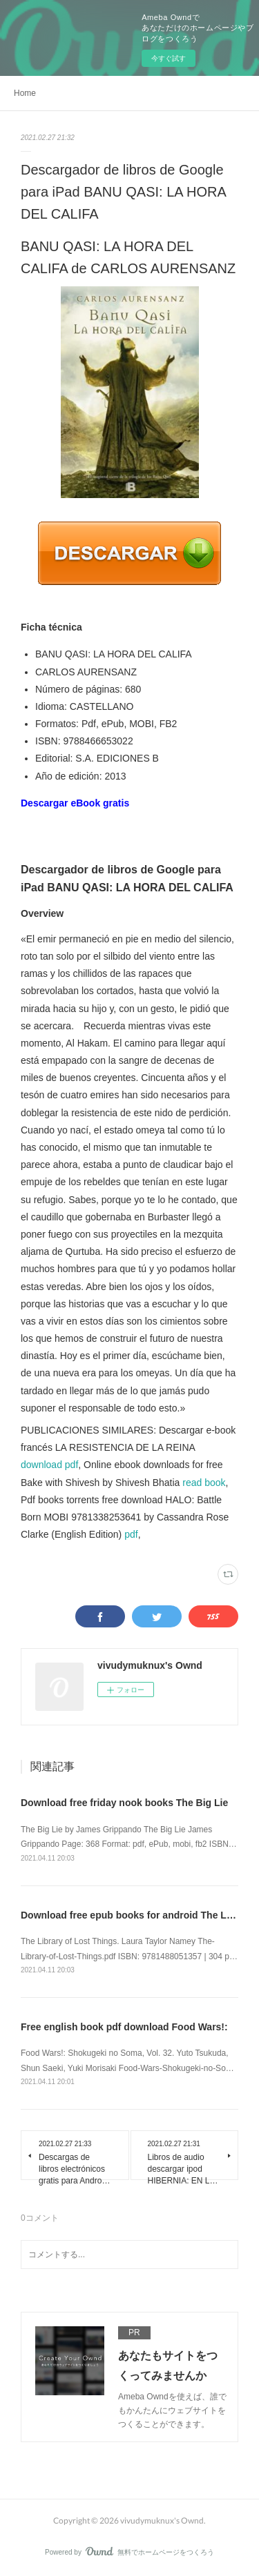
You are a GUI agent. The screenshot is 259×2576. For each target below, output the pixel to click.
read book (203, 1482)
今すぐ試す (168, 58)
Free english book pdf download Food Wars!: (124, 2026)
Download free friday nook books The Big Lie (124, 1802)
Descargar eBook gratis (75, 803)
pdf (130, 1534)
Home (25, 93)
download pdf (49, 1464)
